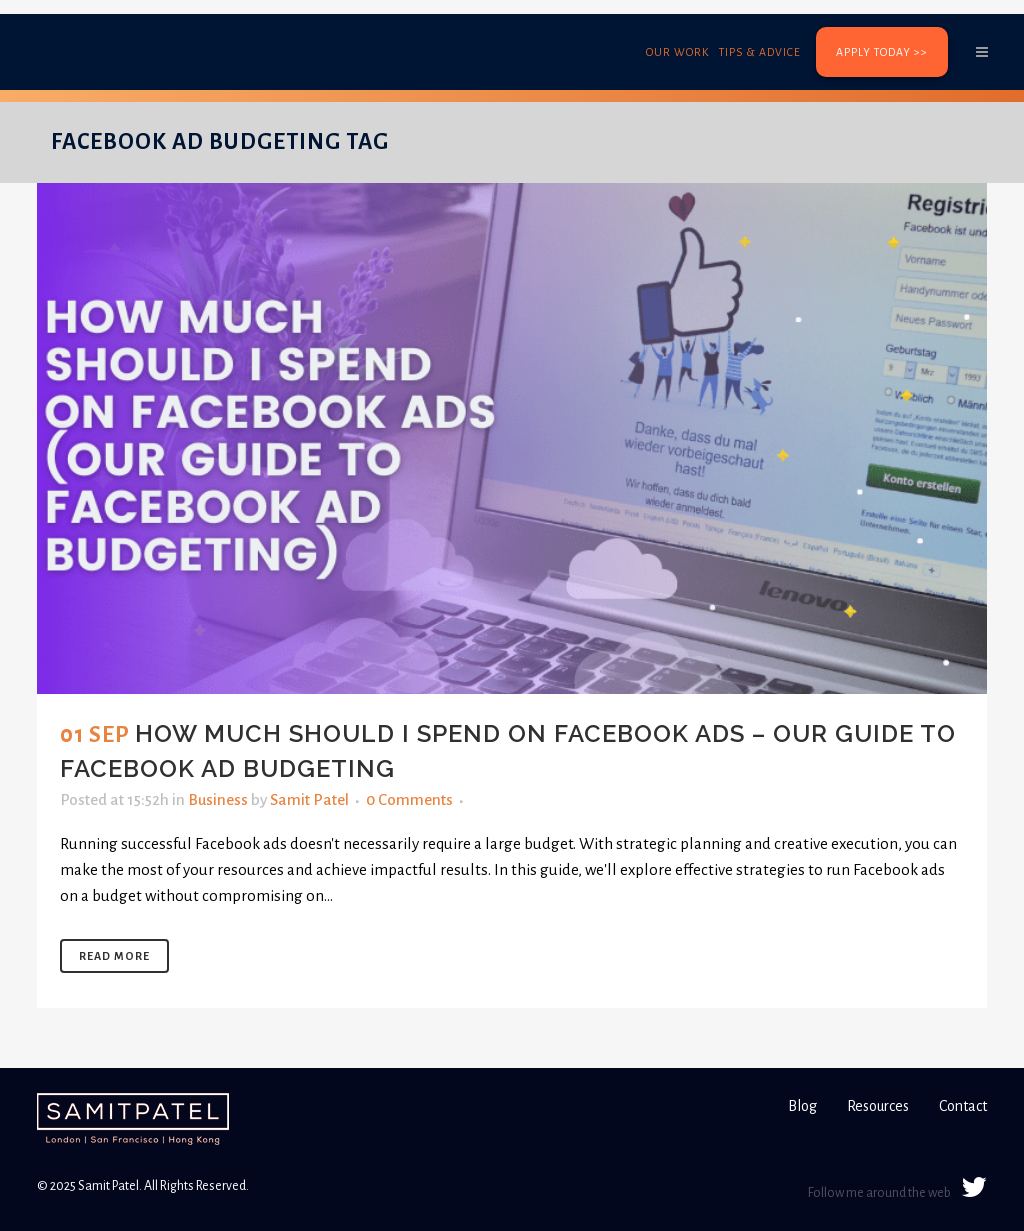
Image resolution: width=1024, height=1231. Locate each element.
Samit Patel (309, 799)
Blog (802, 1106)
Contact (963, 1106)
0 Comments (409, 799)
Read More (114, 956)
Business (218, 799)
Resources (878, 1106)
